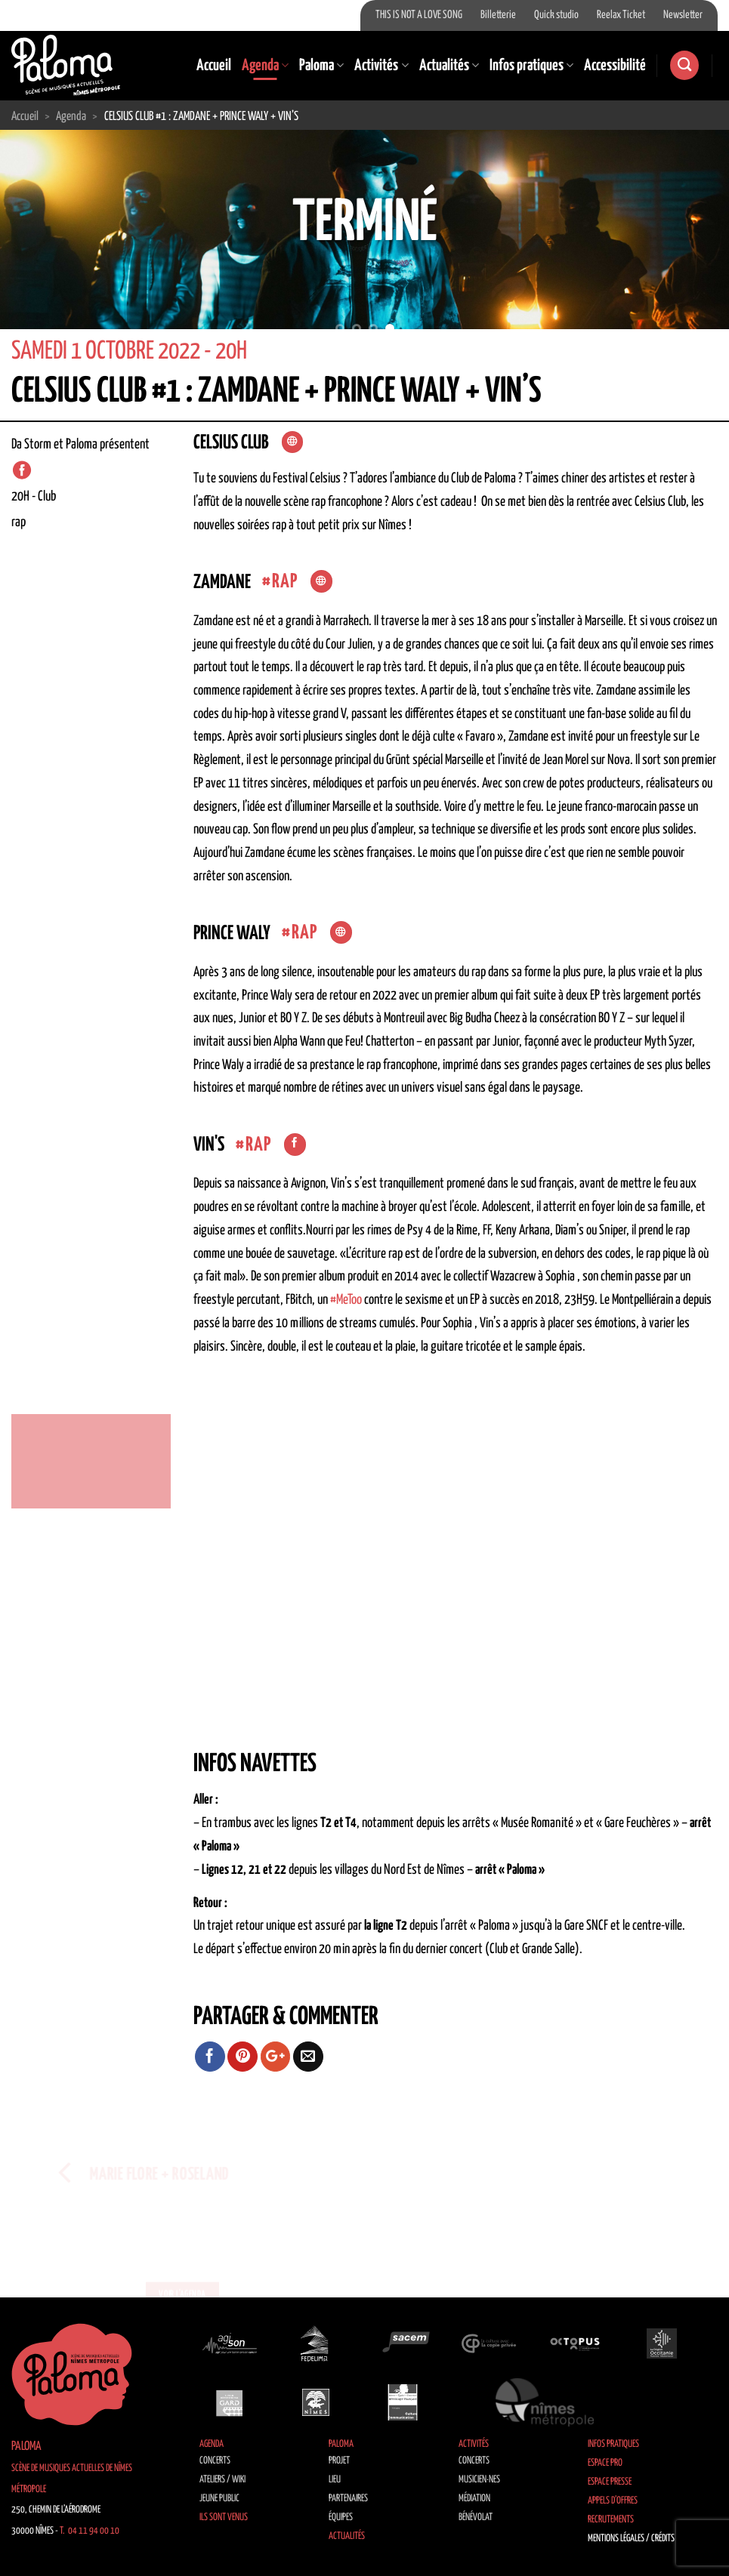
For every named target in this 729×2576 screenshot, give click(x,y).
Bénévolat (476, 2517)
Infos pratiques (531, 65)
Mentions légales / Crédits (631, 2539)
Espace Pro (605, 2463)
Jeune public (219, 2499)
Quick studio (556, 15)
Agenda (265, 65)
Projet (339, 2461)
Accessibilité (615, 65)
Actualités (449, 65)
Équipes (341, 2517)
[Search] (684, 65)
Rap (285, 581)
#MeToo (346, 1300)
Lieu (335, 2480)
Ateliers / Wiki (222, 2480)
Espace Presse (610, 2482)
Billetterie (498, 15)
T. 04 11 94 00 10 (89, 2531)
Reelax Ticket (621, 15)
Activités (381, 65)
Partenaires (348, 2499)
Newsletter (683, 15)
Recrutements (611, 2520)
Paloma (321, 65)
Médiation (474, 2499)
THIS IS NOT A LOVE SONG (418, 15)
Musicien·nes (479, 2480)
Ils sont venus (223, 2517)
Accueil (213, 65)
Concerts (214, 2461)
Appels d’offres (613, 2501)
